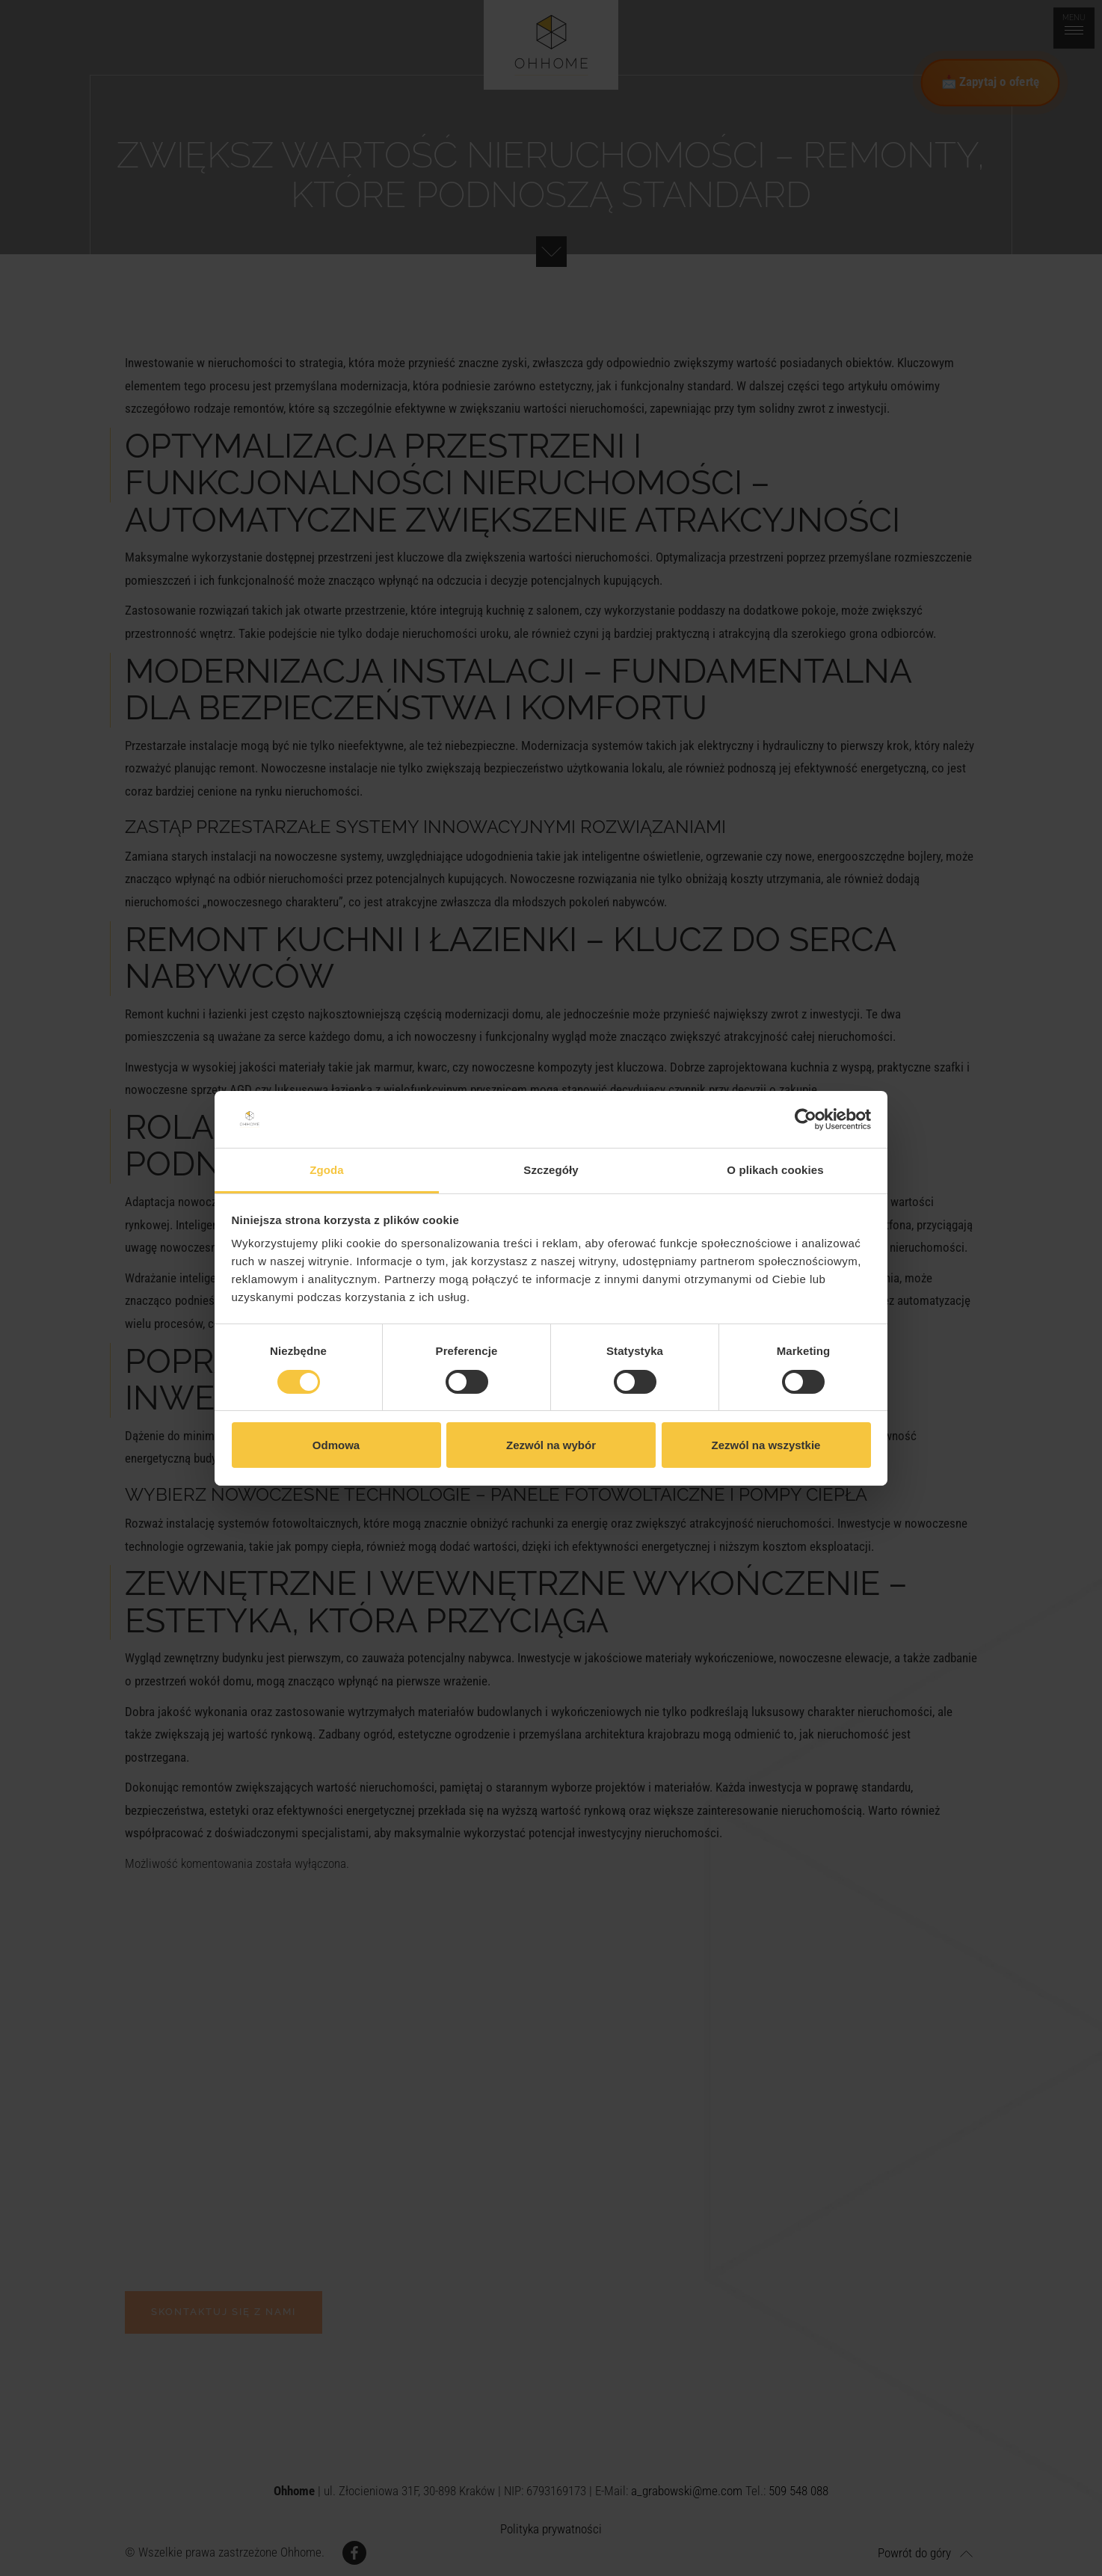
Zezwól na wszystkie (766, 1445)
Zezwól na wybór (551, 1445)
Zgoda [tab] (327, 1169)
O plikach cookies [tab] (775, 1169)
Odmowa (336, 1445)
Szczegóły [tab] (550, 1169)
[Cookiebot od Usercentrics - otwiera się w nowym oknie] (805, 1119)
